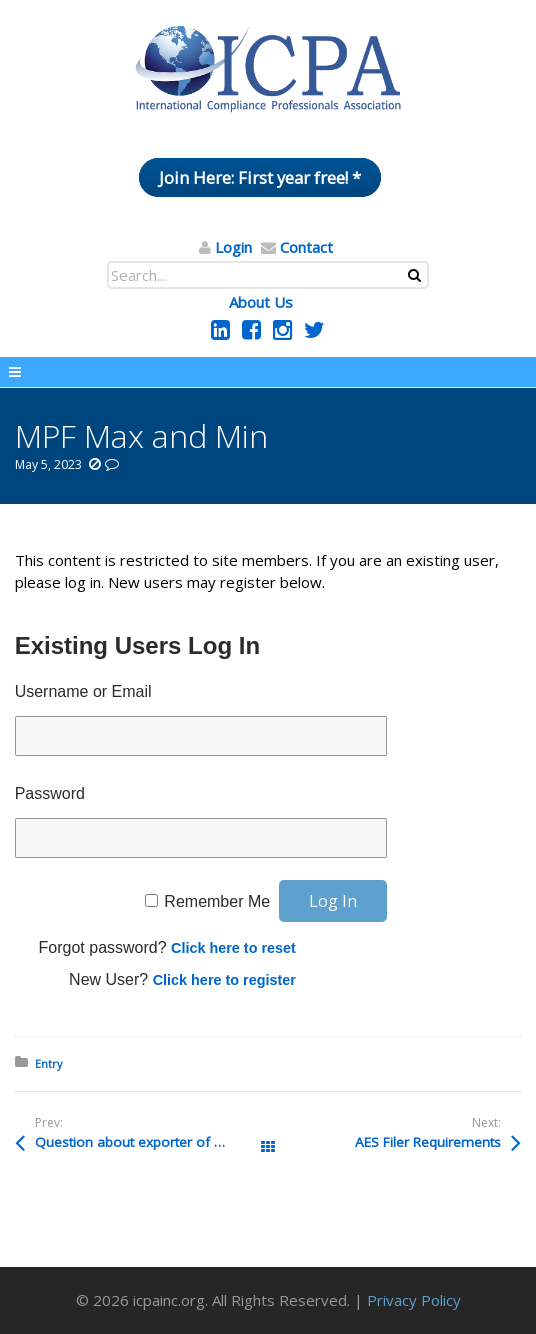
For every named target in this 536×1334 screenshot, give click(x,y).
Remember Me (217, 901)
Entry (48, 1063)
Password (50, 793)
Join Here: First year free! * (260, 177)
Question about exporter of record (145, 1142)
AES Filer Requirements (428, 1142)
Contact (306, 247)
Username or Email (83, 691)
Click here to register (224, 980)
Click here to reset (233, 948)
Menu (268, 372)
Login (233, 247)
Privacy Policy (414, 1300)
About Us (261, 302)
